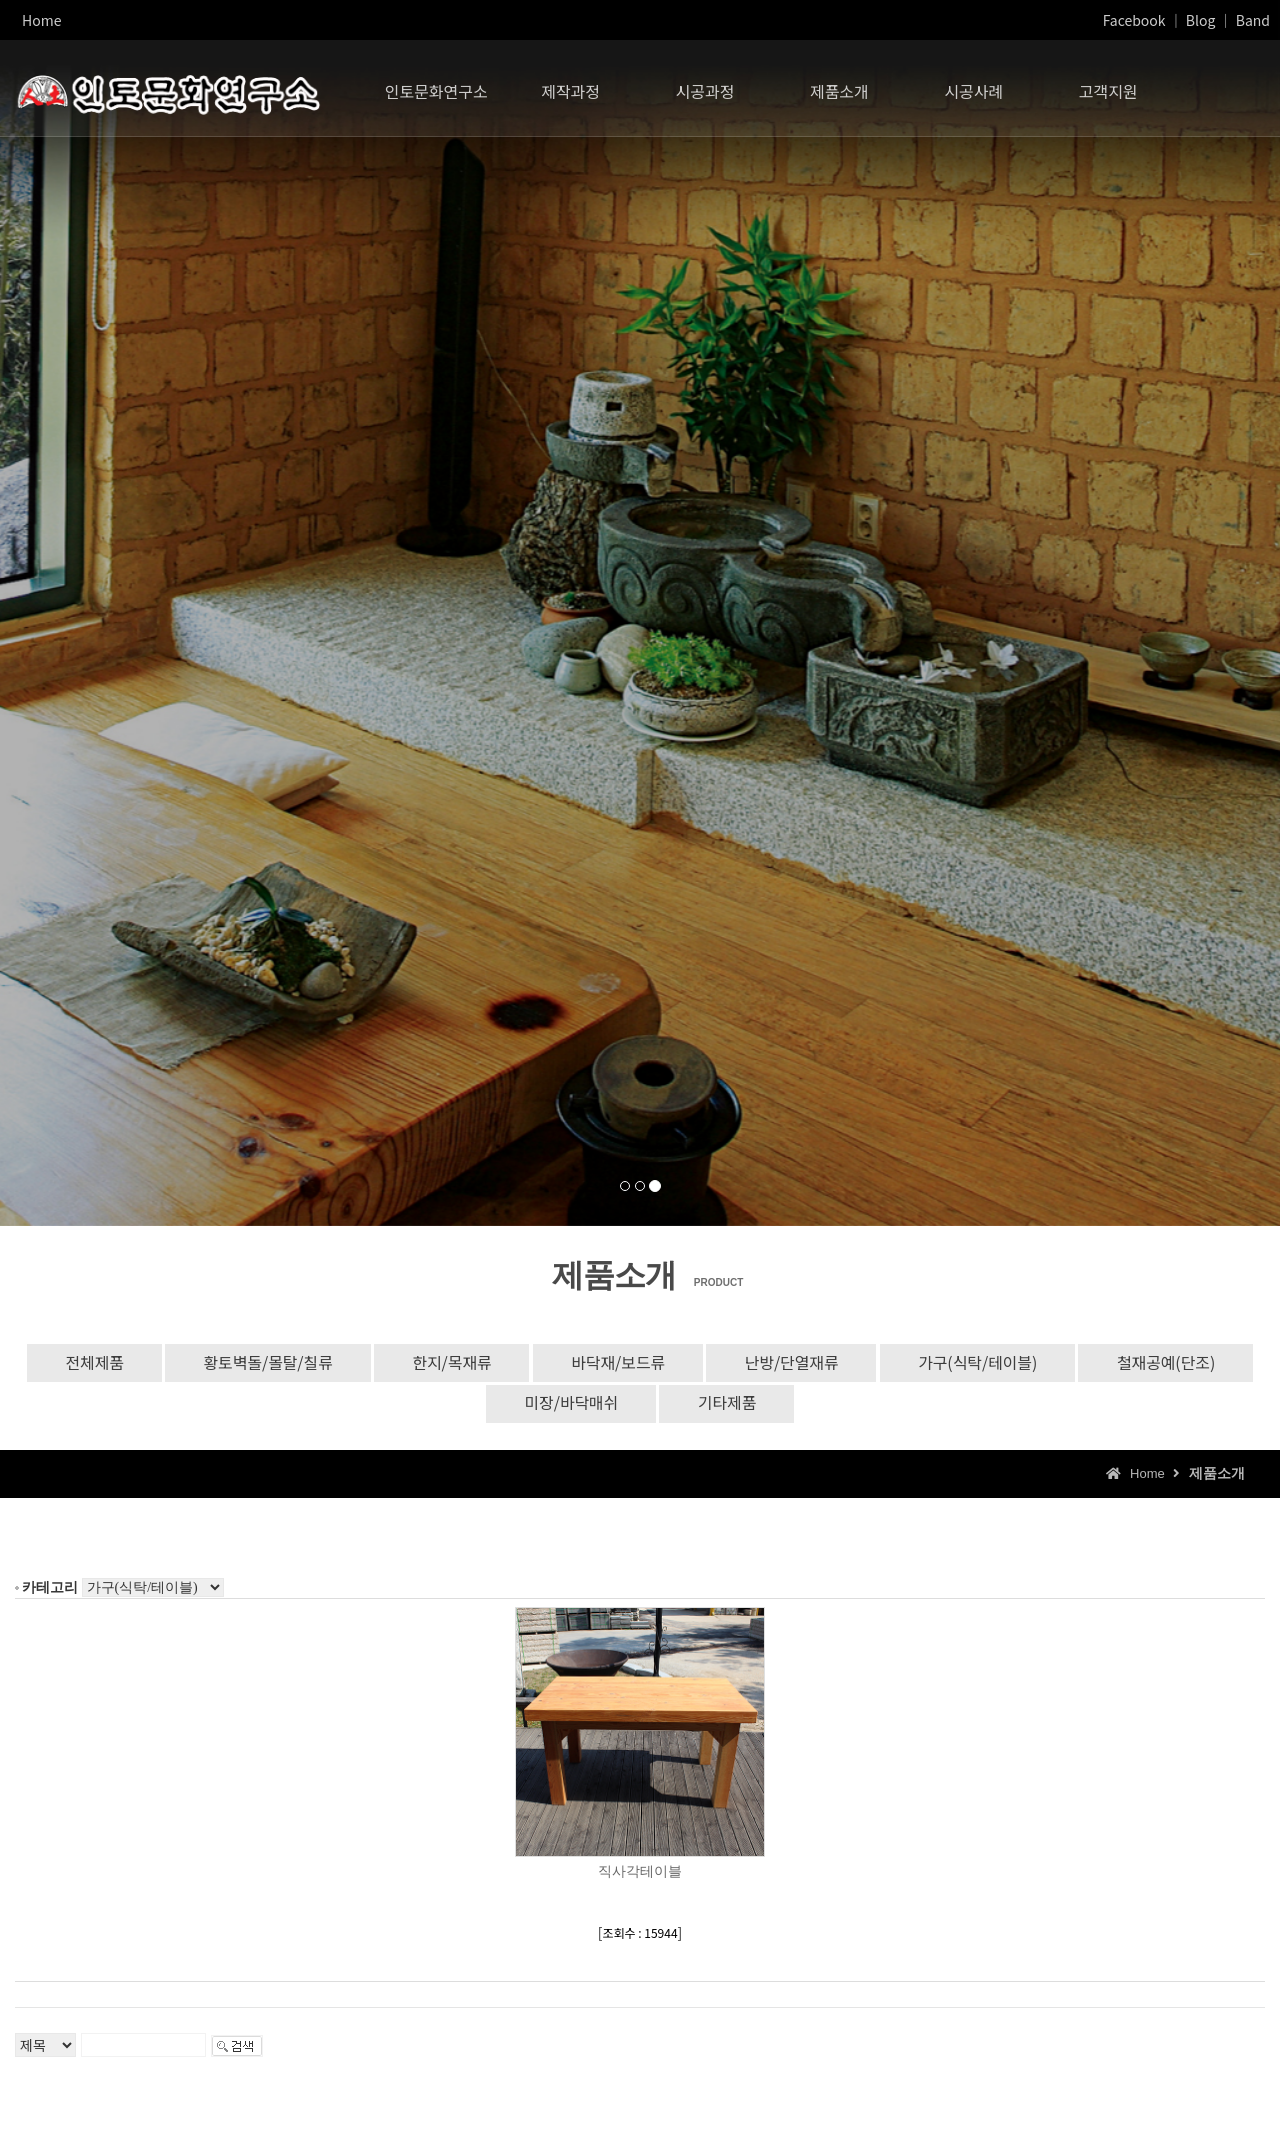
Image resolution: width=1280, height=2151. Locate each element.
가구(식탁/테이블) (986, 1363)
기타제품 (728, 1405)
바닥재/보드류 (617, 1363)
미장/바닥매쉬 (569, 1405)
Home (41, 20)
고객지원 (1108, 85)
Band (1253, 20)
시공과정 (705, 85)
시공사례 (973, 85)
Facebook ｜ (1143, 20)
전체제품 (81, 1363)
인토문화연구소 (436, 85)
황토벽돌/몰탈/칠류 (259, 1363)
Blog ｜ (1209, 20)
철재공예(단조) (1178, 1363)
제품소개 (839, 85)
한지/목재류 (447, 1363)
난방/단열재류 (795, 1363)
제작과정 (570, 85)
